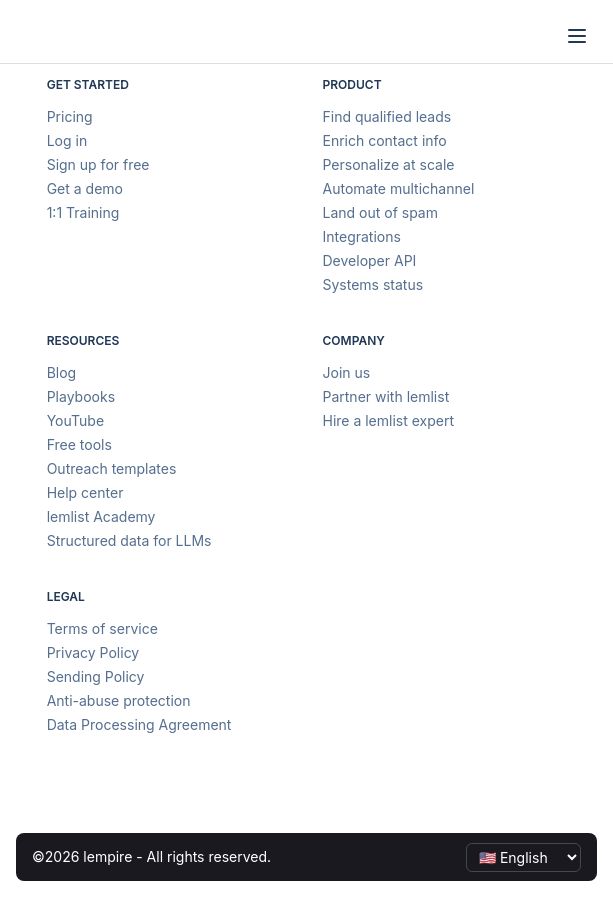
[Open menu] (577, 36)
